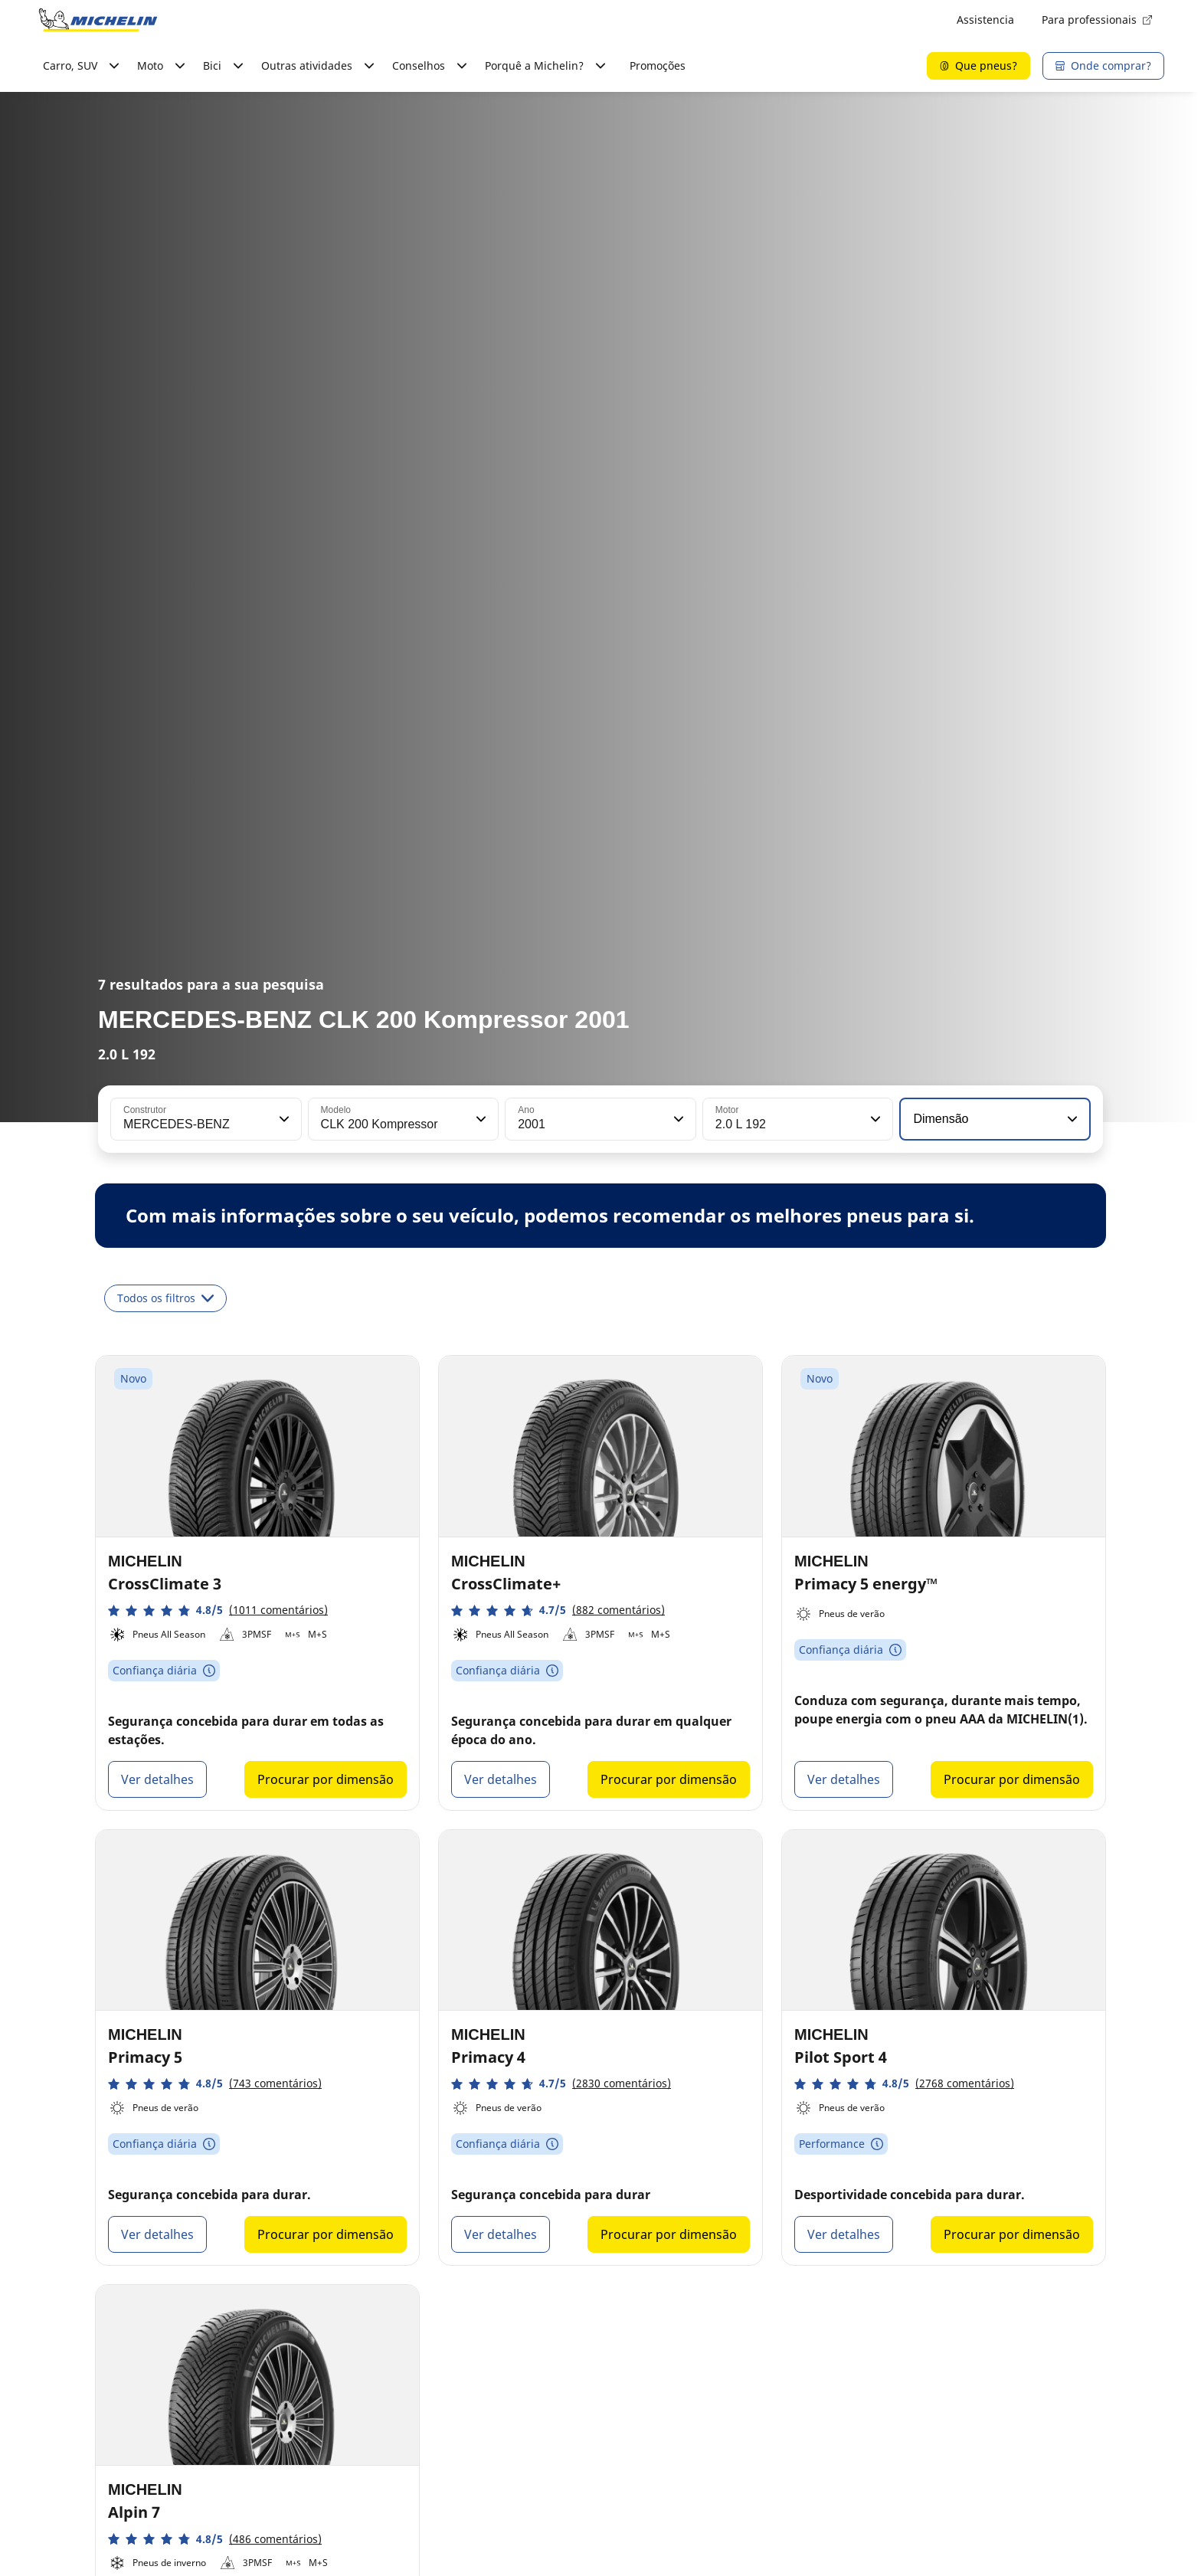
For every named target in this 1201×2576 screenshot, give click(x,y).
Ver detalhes (157, 1779)
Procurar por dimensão (325, 1779)
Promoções (658, 65)
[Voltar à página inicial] (98, 20)
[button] (283, 1119)
